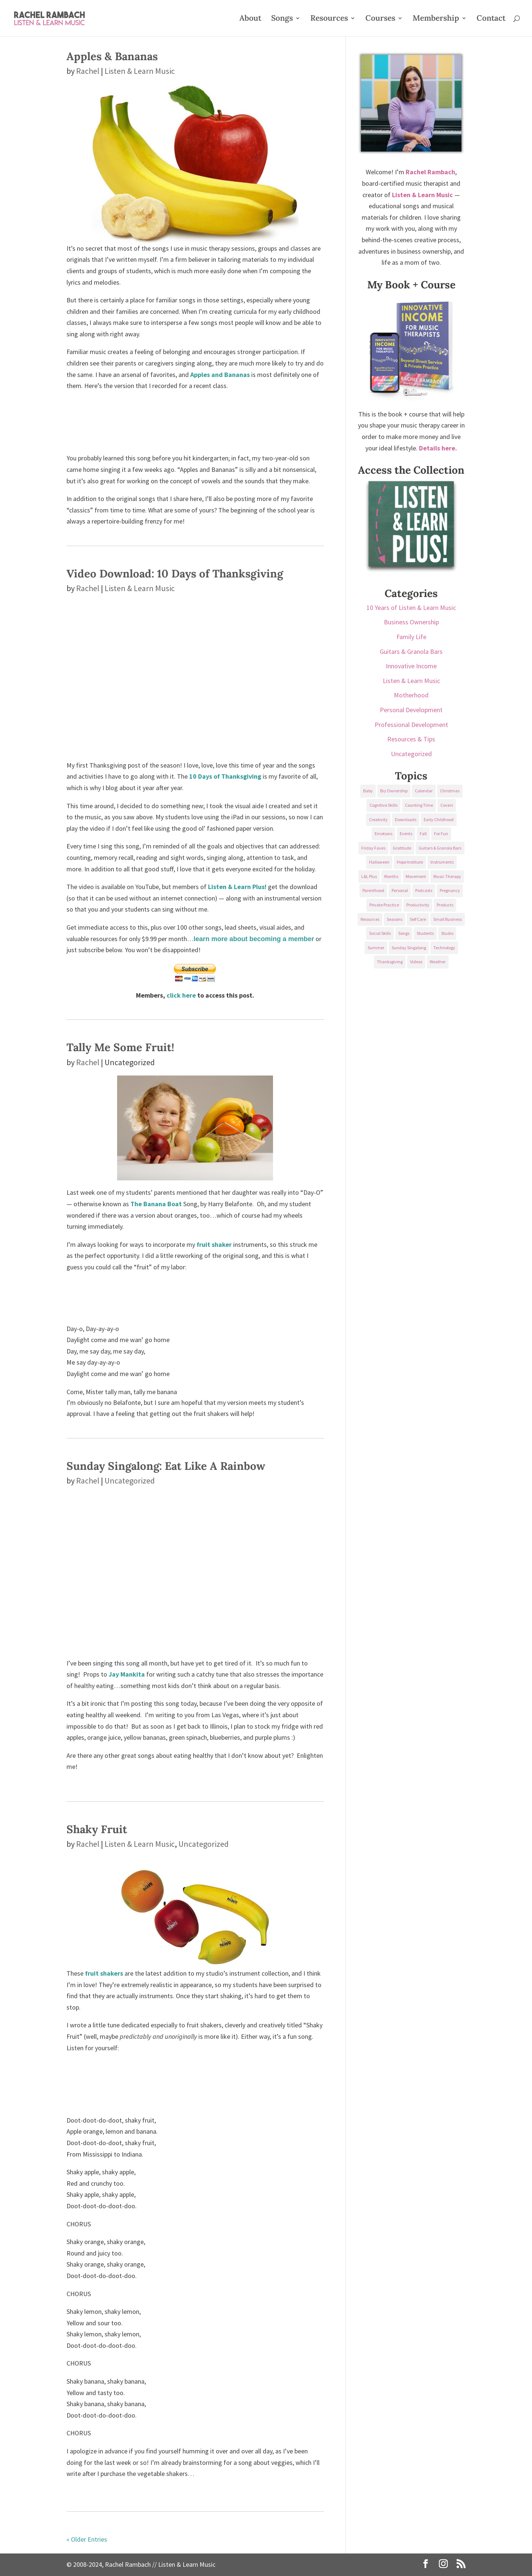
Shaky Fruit (96, 1829)
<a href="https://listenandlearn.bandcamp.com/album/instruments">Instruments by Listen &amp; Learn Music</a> (195, 2082)
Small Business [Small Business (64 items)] (447, 919)
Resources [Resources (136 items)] (370, 919)
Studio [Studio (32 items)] (447, 933)
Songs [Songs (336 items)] (403, 933)
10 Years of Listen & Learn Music (411, 607)
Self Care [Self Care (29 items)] (418, 919)
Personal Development (411, 710)
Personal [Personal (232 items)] (400, 890)
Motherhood (411, 695)
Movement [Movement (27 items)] (416, 876)
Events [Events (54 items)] (406, 833)
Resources (329, 19)
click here (181, 995)
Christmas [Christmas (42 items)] (450, 790)
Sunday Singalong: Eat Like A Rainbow (165, 1466)
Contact (491, 19)
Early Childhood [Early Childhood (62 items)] (439, 819)
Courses (380, 19)
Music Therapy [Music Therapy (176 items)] (447, 876)
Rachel (87, 71)
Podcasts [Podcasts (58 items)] (423, 890)
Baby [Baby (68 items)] (368, 790)
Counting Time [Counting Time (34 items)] (419, 805)
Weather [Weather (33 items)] (438, 961)
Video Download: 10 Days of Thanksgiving (174, 573)
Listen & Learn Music (140, 71)
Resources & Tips (411, 739)
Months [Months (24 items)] (391, 876)
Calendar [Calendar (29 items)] (424, 790)
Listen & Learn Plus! (237, 886)
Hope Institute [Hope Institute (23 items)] (410, 862)
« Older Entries (86, 2539)
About (250, 19)
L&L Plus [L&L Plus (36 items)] (369, 876)
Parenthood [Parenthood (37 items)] (373, 890)
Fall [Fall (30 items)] (423, 833)
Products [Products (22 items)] (445, 905)
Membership (436, 19)
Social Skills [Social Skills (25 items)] (380, 933)
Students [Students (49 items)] (425, 933)
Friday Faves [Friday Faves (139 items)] (373, 848)
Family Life (411, 636)
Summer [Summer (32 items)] (376, 947)
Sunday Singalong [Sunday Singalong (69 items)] (409, 947)
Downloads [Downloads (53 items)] (405, 819)
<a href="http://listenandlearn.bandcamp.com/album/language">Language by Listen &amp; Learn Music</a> (195, 420)
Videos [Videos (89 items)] (416, 961)
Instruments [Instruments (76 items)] (442, 862)
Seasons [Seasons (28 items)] (394, 919)
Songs (282, 19)
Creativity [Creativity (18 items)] (378, 819)
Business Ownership (411, 622)
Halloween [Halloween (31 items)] (379, 862)
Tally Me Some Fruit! (120, 1047)
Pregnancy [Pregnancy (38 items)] (450, 890)
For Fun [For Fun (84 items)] (441, 833)
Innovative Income (411, 666)
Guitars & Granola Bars (411, 651)
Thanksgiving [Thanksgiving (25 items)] (390, 961)
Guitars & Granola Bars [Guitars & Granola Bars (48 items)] (440, 848)
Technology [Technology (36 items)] (444, 947)
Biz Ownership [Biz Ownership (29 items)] (393, 790)
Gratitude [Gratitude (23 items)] (402, 848)
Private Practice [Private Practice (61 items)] (384, 905)
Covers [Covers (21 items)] (446, 805)
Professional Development (411, 724)
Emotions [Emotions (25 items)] (383, 833)
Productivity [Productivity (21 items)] (417, 905)
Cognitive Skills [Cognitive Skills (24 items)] (383, 805)
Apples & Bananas (112, 56)
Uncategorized (130, 1480)
